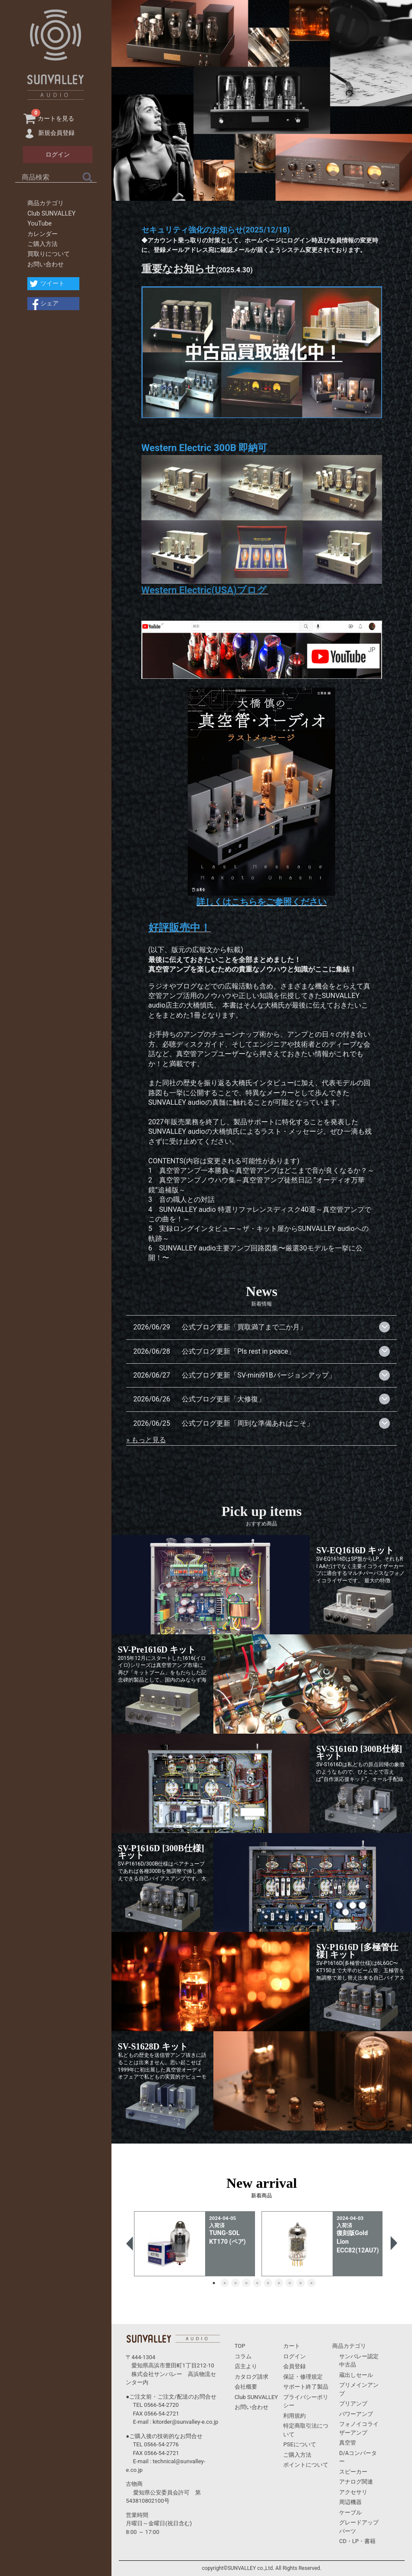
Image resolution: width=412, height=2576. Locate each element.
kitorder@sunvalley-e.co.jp (185, 2422)
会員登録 (294, 2366)
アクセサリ (353, 2492)
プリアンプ (353, 2403)
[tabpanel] (198, 2243)
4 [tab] (246, 2282)
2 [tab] (224, 2282)
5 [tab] (257, 2282)
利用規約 (294, 2415)
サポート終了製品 (305, 2386)
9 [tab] (300, 2282)
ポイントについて (305, 2464)
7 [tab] (279, 2282)
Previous (130, 2244)
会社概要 (246, 2386)
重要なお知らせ (178, 269)
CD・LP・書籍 (357, 2541)
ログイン (294, 2356)
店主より (246, 2366)
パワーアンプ (356, 2414)
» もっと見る (146, 1440)
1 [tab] (213, 2282)
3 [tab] (235, 2282)
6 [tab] (268, 2282)
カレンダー (42, 234)
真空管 (347, 2442)
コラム (243, 2356)
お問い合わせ (45, 264)
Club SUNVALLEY (51, 213)
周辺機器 (350, 2502)
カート (291, 2346)
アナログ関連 (356, 2481)
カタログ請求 (251, 2376)
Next (392, 2244)
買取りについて (48, 254)
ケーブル (350, 2512)
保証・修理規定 (303, 2376)
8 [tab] (289, 2282)
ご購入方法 (42, 244)
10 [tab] (311, 2282)
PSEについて (299, 2444)
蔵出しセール (356, 2375)
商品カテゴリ (45, 203)
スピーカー (353, 2471)
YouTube (39, 223)
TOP (240, 2346)
